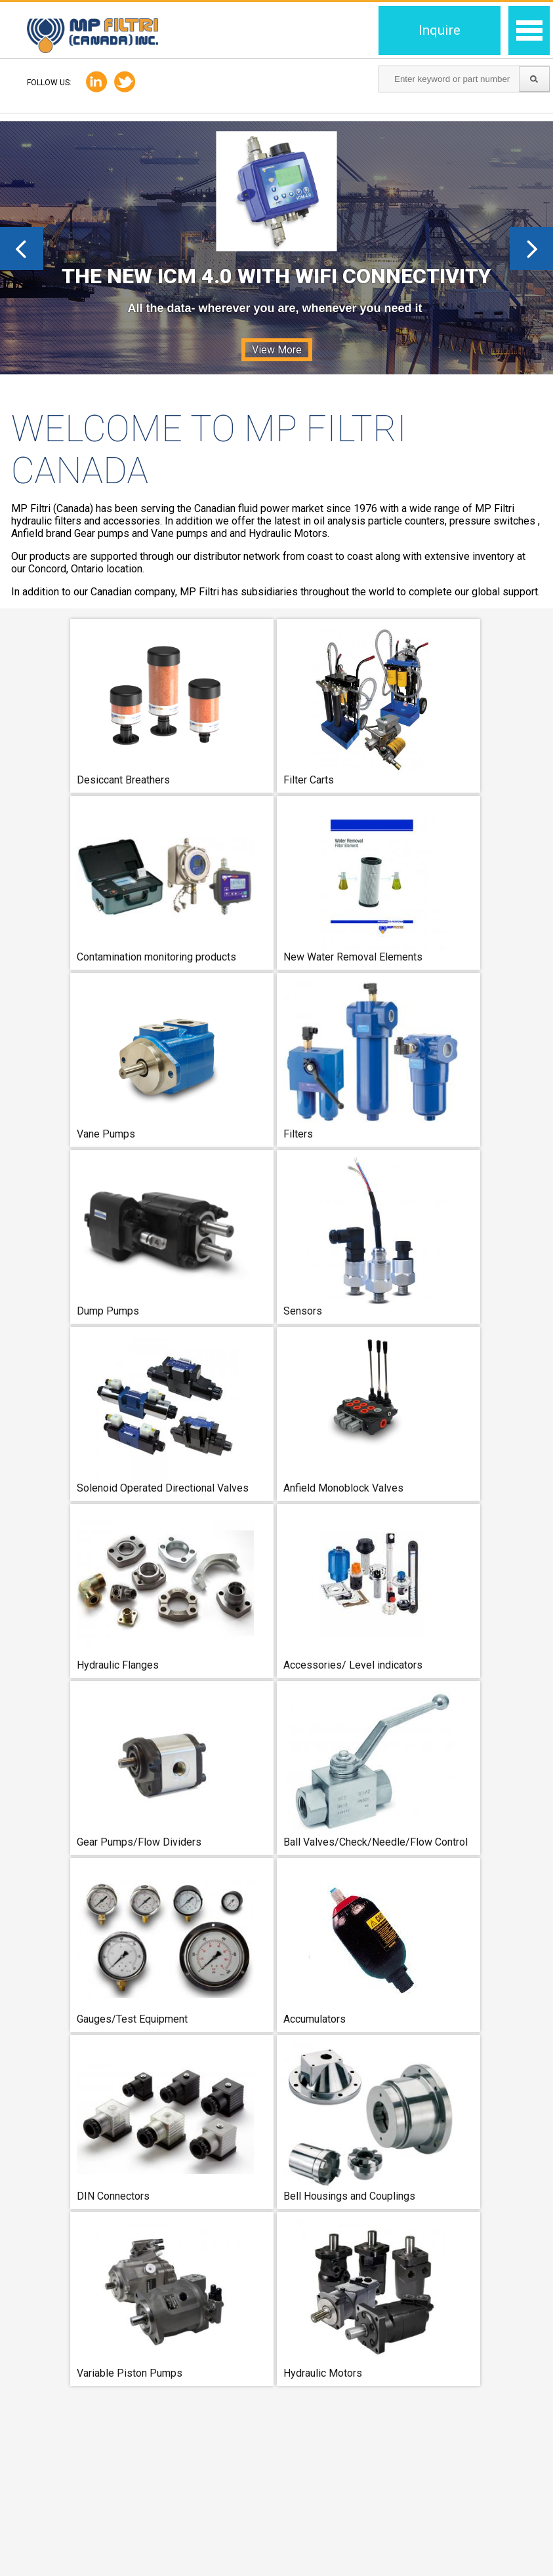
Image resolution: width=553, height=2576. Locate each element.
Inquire (440, 30)
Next (531, 248)
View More (277, 350)
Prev (21, 248)
